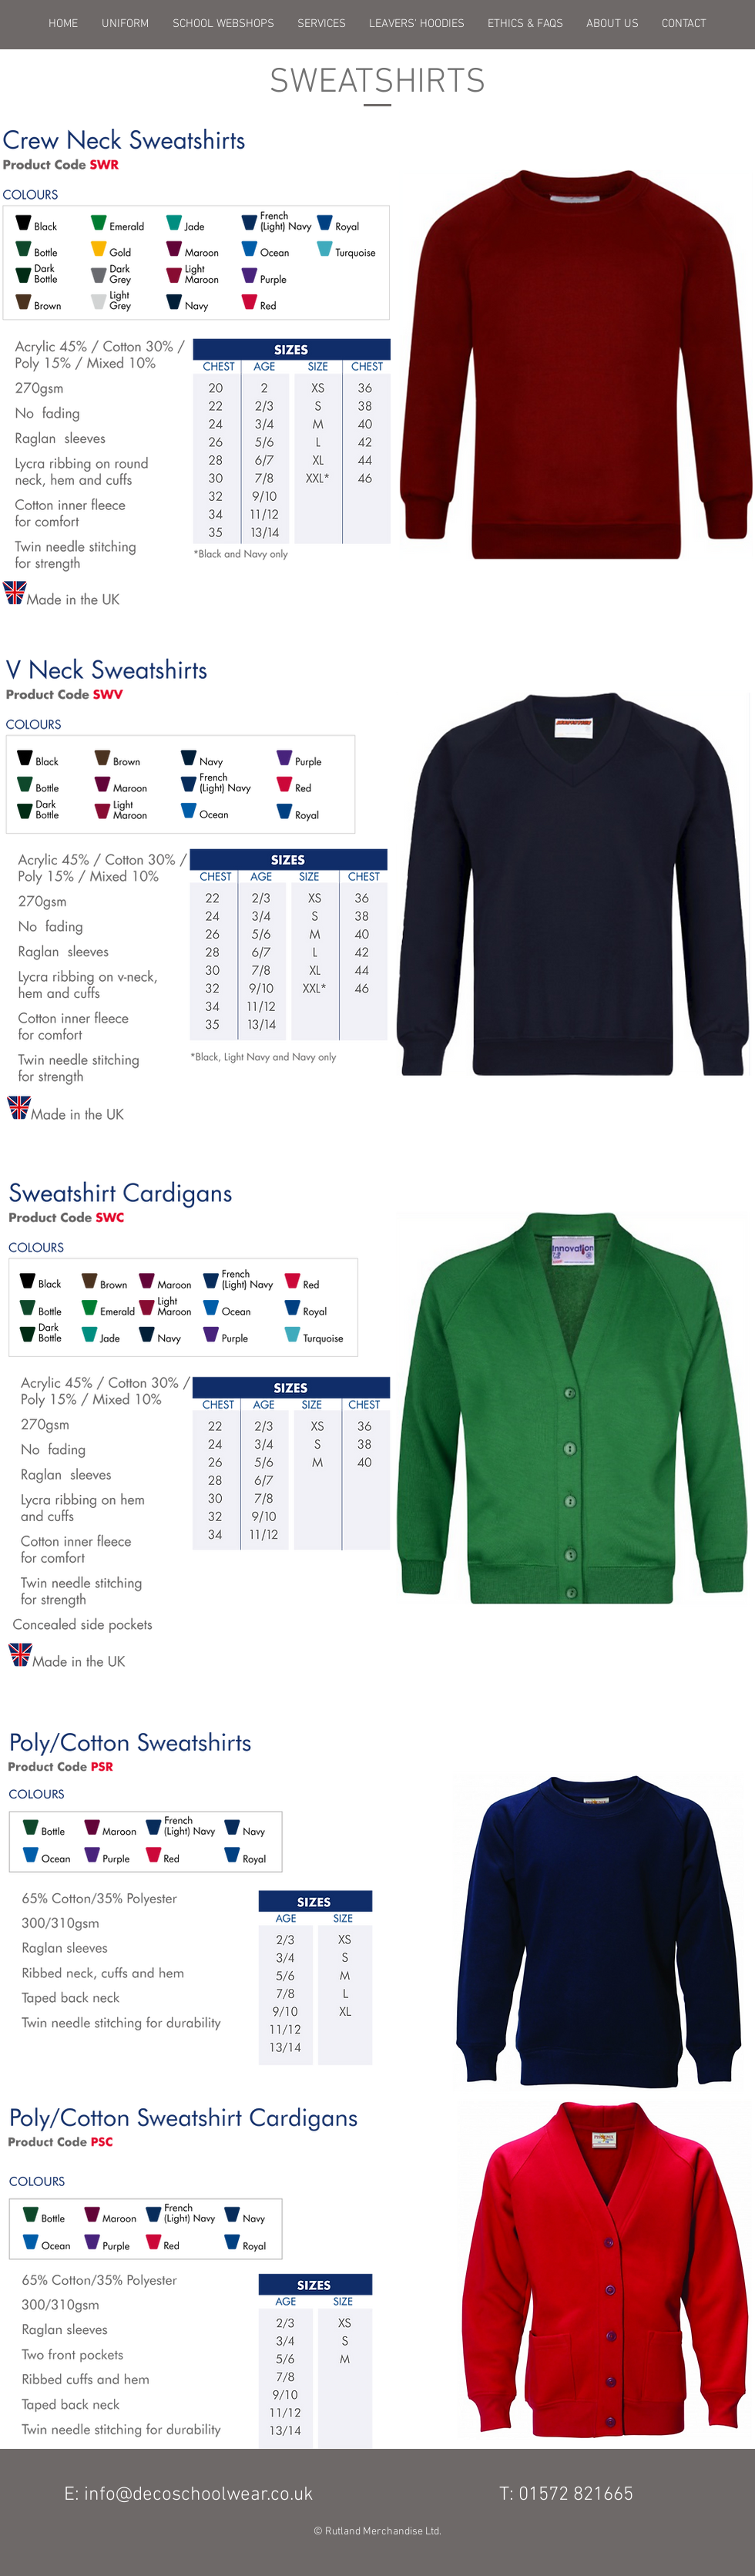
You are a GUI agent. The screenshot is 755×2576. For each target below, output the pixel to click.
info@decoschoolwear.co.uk (199, 2495)
